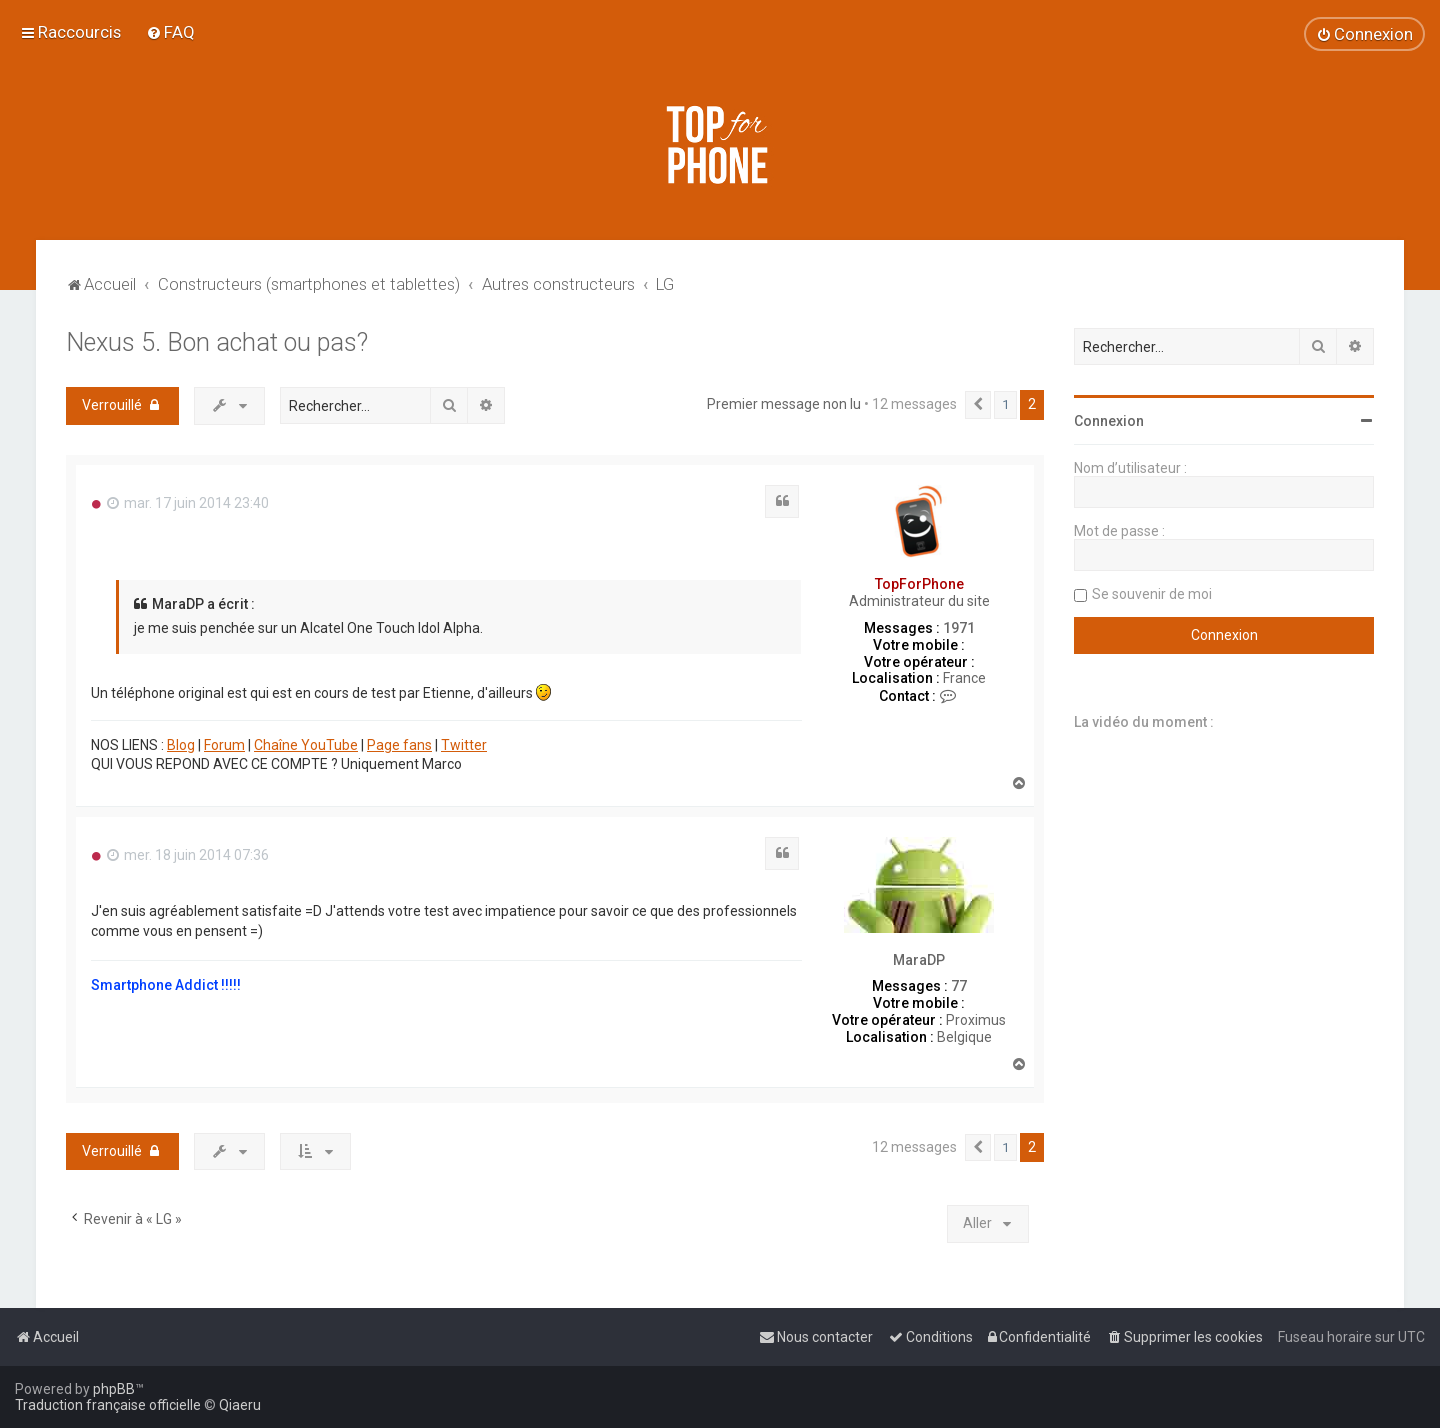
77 (959, 986)
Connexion (1109, 421)
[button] (978, 405)
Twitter (464, 745)
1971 (959, 628)
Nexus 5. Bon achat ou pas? (217, 342)
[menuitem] (170, 32)
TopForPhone (919, 584)
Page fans (399, 745)
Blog (181, 745)
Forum (224, 745)
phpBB (114, 1389)
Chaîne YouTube (306, 745)
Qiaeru (240, 1405)
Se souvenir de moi (1152, 594)
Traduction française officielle (108, 1405)
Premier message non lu (784, 404)
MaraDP (919, 960)
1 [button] (1005, 404)
